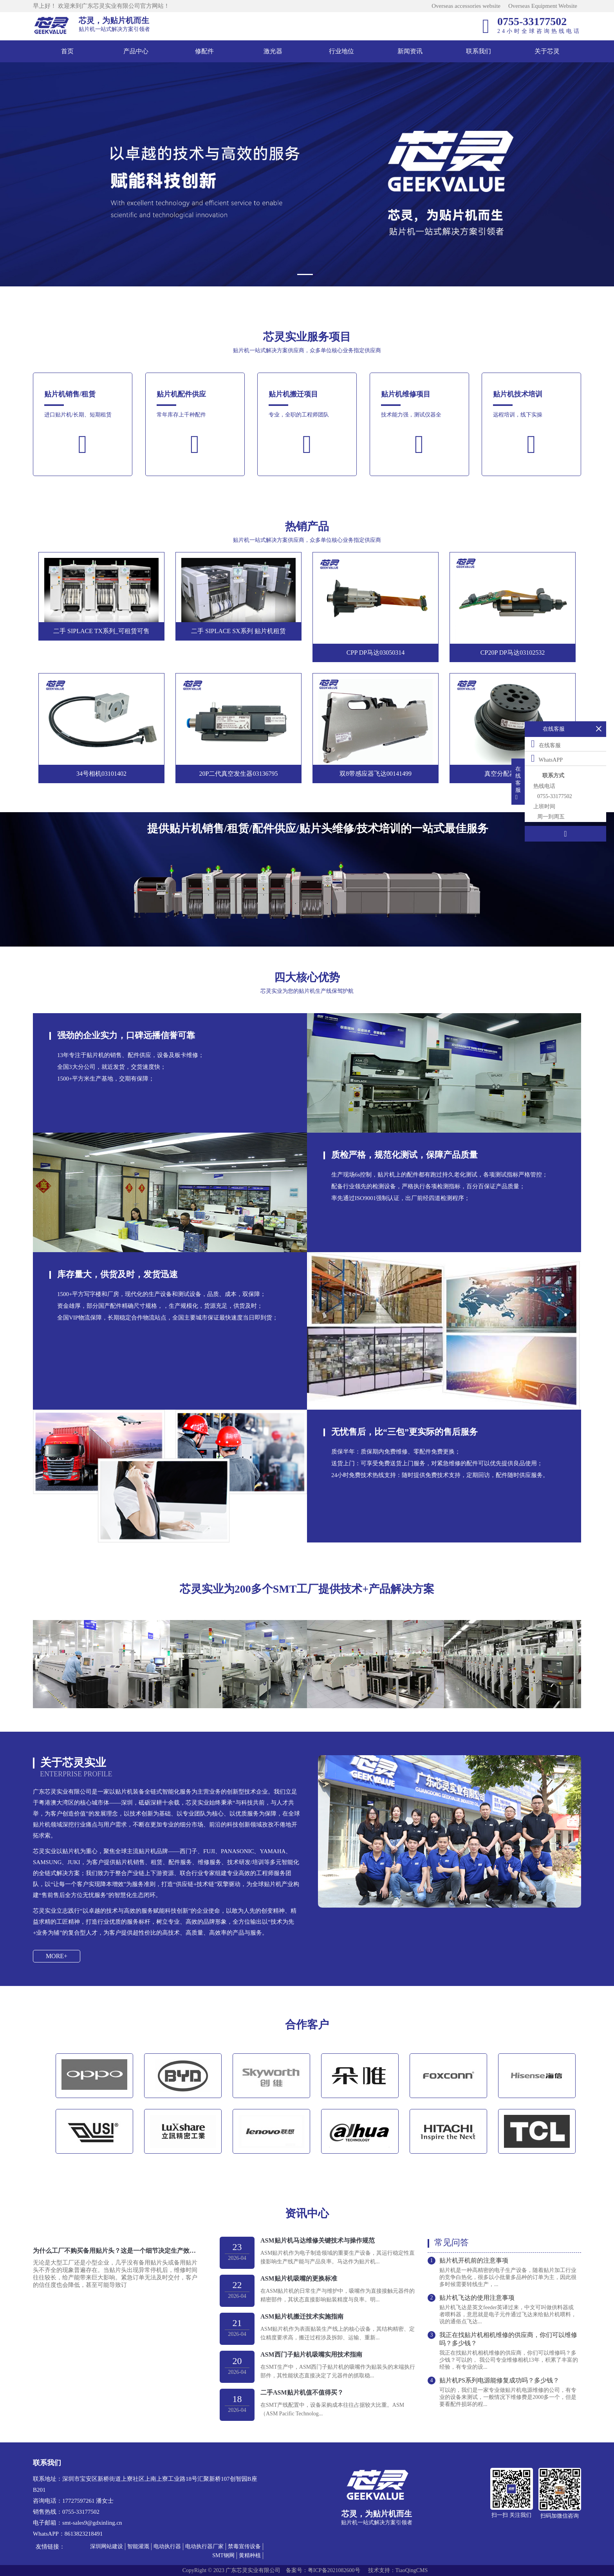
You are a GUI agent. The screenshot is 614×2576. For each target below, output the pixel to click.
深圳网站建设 (106, 2546)
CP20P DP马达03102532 (512, 652)
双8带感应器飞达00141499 (376, 773)
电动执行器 (167, 2546)
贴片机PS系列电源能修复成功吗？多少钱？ (499, 2380)
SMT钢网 (223, 2555)
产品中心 (135, 51)
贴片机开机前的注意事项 (473, 2260)
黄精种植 (250, 2555)
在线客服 (546, 743)
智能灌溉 (138, 2546)
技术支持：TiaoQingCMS (398, 2570)
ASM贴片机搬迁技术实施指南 (301, 2316)
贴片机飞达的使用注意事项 (477, 2297)
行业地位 (341, 51)
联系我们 (478, 51)
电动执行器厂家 (204, 2546)
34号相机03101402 (101, 773)
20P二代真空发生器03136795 (238, 773)
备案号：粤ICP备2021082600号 (323, 2570)
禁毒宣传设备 (244, 2546)
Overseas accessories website (466, 6)
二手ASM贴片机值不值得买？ (301, 2392)
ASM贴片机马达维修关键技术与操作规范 (317, 2240)
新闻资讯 (410, 51)
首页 (67, 51)
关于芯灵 (547, 51)
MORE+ (56, 1956)
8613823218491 (84, 2534)
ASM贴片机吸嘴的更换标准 (298, 2278)
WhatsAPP (547, 758)
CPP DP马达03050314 (376, 652)
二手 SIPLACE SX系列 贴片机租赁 (238, 631)
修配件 (204, 51)
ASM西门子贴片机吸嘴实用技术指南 (311, 2354)
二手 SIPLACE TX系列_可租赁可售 (101, 631)
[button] (307, 274)
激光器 (273, 51)
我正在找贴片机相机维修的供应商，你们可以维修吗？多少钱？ (508, 2339)
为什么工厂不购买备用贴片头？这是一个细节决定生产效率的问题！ (115, 2250)
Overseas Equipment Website (542, 6)
